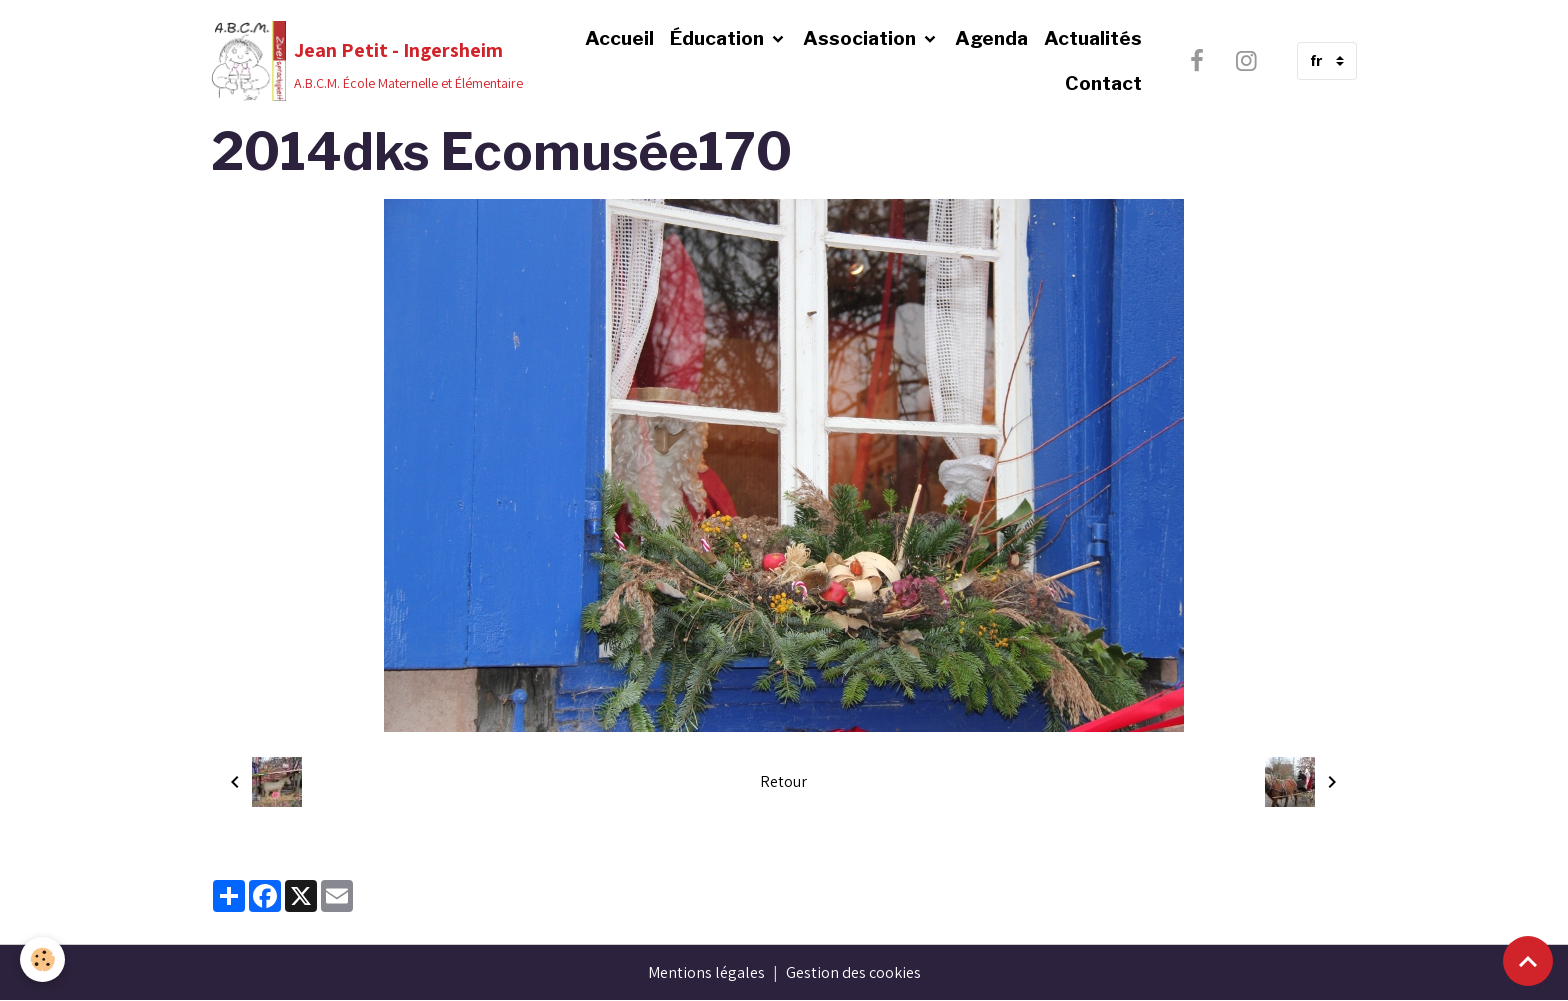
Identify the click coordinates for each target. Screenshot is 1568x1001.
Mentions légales (706, 972)
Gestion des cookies (853, 972)
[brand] (359, 61)
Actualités (1093, 38)
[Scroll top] (1528, 961)
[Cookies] (42, 959)
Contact (1103, 83)
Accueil (619, 38)
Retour (783, 781)
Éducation (719, 38)
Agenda (991, 38)
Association (861, 38)
